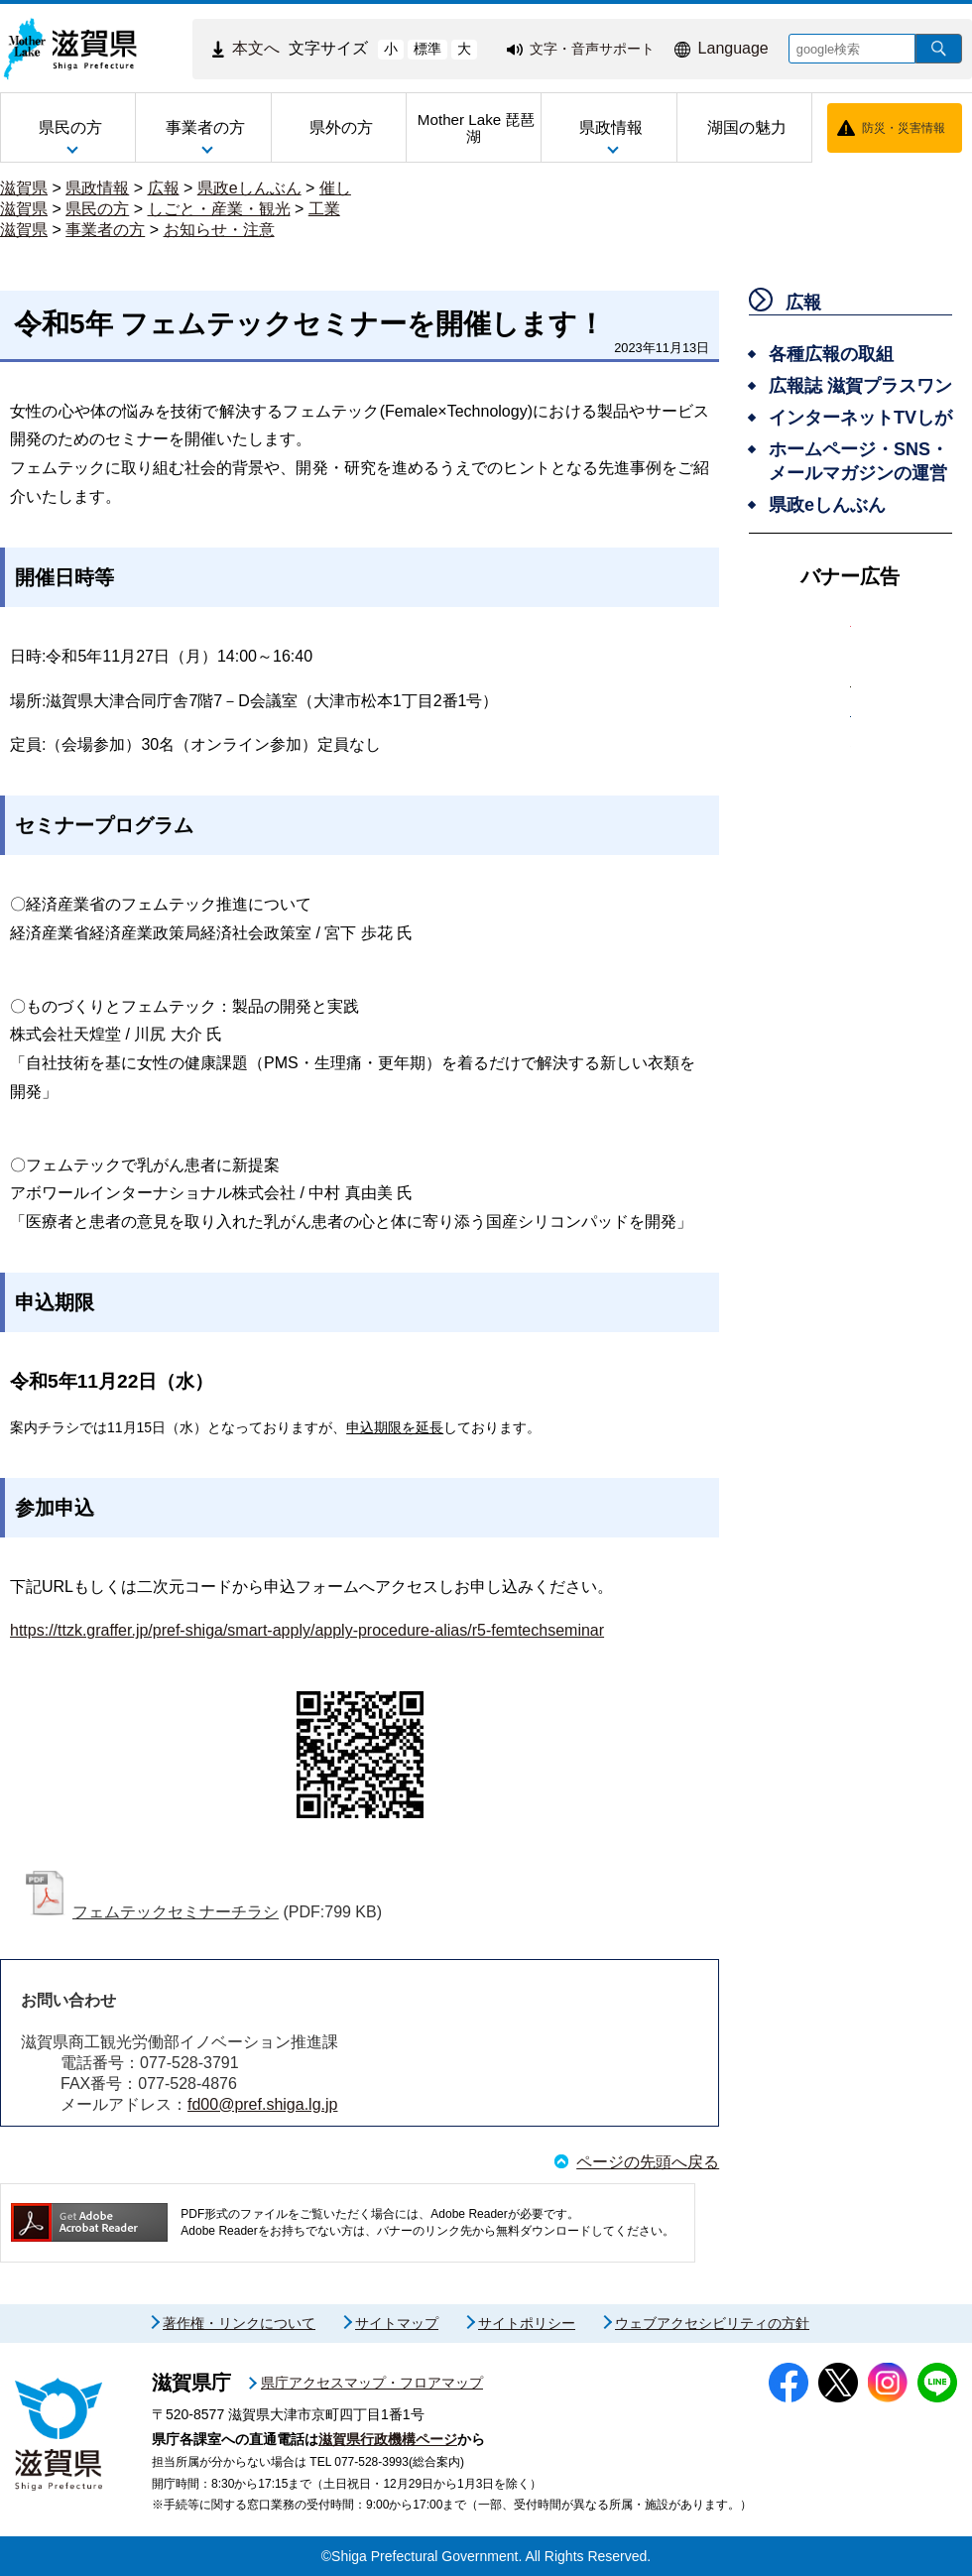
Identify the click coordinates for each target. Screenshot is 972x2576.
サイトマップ (396, 2323)
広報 (164, 188)
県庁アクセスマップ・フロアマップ (372, 2383)
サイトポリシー (526, 2323)
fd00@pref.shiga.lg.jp (262, 2104)
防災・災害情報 (903, 128)
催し (335, 188)
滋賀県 (24, 188)
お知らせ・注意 (219, 229)
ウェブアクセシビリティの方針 (712, 2323)
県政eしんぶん (249, 188)
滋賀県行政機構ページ (387, 2439)
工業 (324, 208)
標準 (427, 49)
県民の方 (97, 208)
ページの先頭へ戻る (647, 2161)
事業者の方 (105, 229)
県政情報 (97, 188)
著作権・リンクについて (239, 2323)
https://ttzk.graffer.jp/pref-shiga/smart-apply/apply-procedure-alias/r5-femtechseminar (307, 1630)
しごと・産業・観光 (219, 208)
